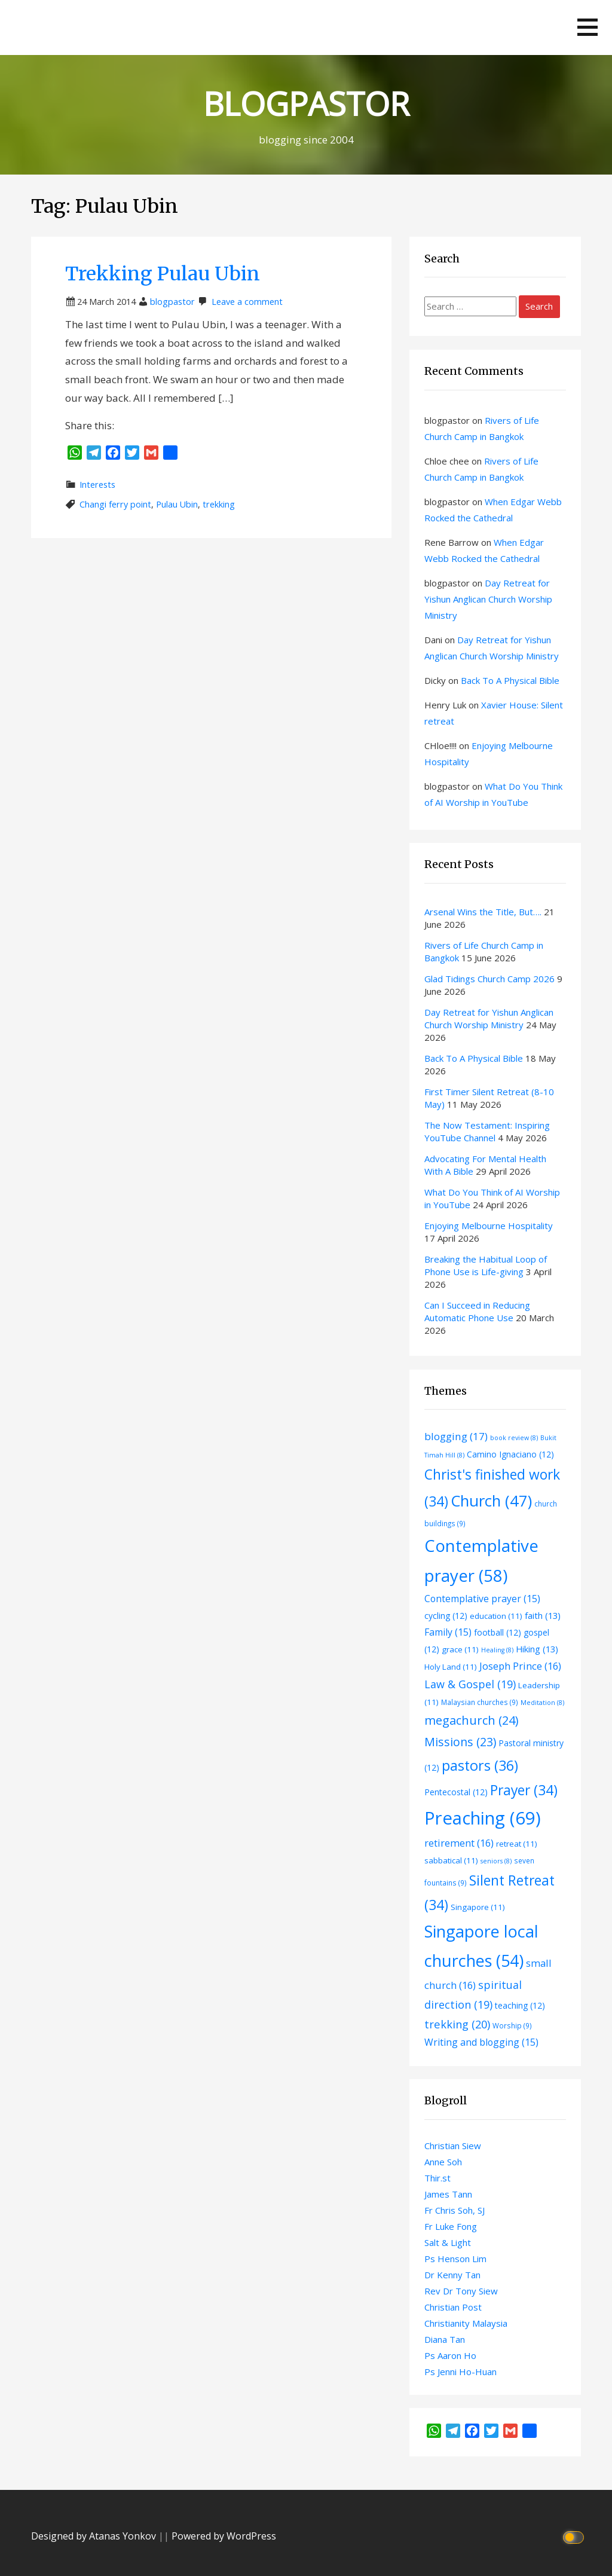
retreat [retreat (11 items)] (516, 1843)
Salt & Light (447, 2242)
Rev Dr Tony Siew (461, 2291)
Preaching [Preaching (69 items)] (482, 1818)
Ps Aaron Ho (450, 2355)
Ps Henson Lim (455, 2259)
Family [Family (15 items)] (448, 1632)
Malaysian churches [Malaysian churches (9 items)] (479, 1702)
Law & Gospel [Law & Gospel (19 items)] (470, 1684)
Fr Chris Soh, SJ (454, 2210)
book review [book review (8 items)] (514, 1438)
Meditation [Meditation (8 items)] (542, 1702)
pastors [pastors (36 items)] (480, 1765)
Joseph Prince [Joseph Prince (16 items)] (520, 1666)
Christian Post (453, 2307)
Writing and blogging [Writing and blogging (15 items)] (481, 2042)
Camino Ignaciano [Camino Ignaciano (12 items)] (510, 1454)
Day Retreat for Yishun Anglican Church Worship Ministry (488, 599)
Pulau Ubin (177, 504)
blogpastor (172, 301)
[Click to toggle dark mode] (575, 2536)
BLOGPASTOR (306, 103)
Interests (97, 484)
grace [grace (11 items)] (460, 1649)
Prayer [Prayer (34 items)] (524, 1790)
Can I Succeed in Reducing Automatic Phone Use (477, 1311)
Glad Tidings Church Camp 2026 (489, 979)
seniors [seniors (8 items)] (496, 1861)
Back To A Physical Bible (510, 680)
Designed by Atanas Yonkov (94, 2536)
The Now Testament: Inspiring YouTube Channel (487, 1131)
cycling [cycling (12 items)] (445, 1615)
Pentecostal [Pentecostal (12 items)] (456, 1792)
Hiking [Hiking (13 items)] (537, 1649)
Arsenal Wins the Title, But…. (482, 912)
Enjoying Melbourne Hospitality (488, 1226)
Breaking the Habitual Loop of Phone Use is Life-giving (485, 1265)
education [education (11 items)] (496, 1616)
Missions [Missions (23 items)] (460, 1742)
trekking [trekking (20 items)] (457, 2023)
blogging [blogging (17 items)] (456, 1436)
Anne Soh (443, 2162)
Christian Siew (452, 2146)
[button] (587, 27)
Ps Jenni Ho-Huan (460, 2372)
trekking (219, 504)
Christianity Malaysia (465, 2323)
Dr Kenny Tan (452, 2275)
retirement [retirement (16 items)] (459, 1843)
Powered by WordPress (224, 2536)
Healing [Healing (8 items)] (497, 1650)
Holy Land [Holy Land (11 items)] (450, 1666)
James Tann (448, 2194)
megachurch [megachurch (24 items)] (471, 1720)
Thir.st (437, 2178)
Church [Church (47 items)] (491, 1500)
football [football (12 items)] (497, 1632)
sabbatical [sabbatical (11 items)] (451, 1860)
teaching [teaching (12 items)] (520, 2005)
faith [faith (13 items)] (543, 1615)
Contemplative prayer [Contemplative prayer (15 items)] (482, 1598)
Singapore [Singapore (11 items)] (478, 1907)
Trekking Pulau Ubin (162, 274)
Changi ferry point (115, 504)
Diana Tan (444, 2339)
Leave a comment (247, 301)
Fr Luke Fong (450, 2226)
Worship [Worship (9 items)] (512, 2025)
